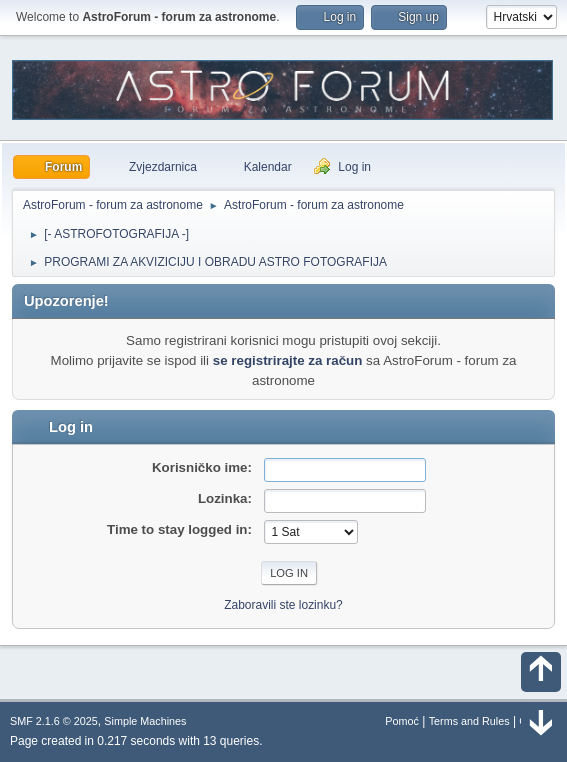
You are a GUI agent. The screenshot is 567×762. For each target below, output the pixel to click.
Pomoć (402, 721)
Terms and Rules (469, 721)
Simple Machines (145, 721)
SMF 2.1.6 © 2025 (54, 721)
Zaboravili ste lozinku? (283, 605)
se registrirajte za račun (288, 360)
